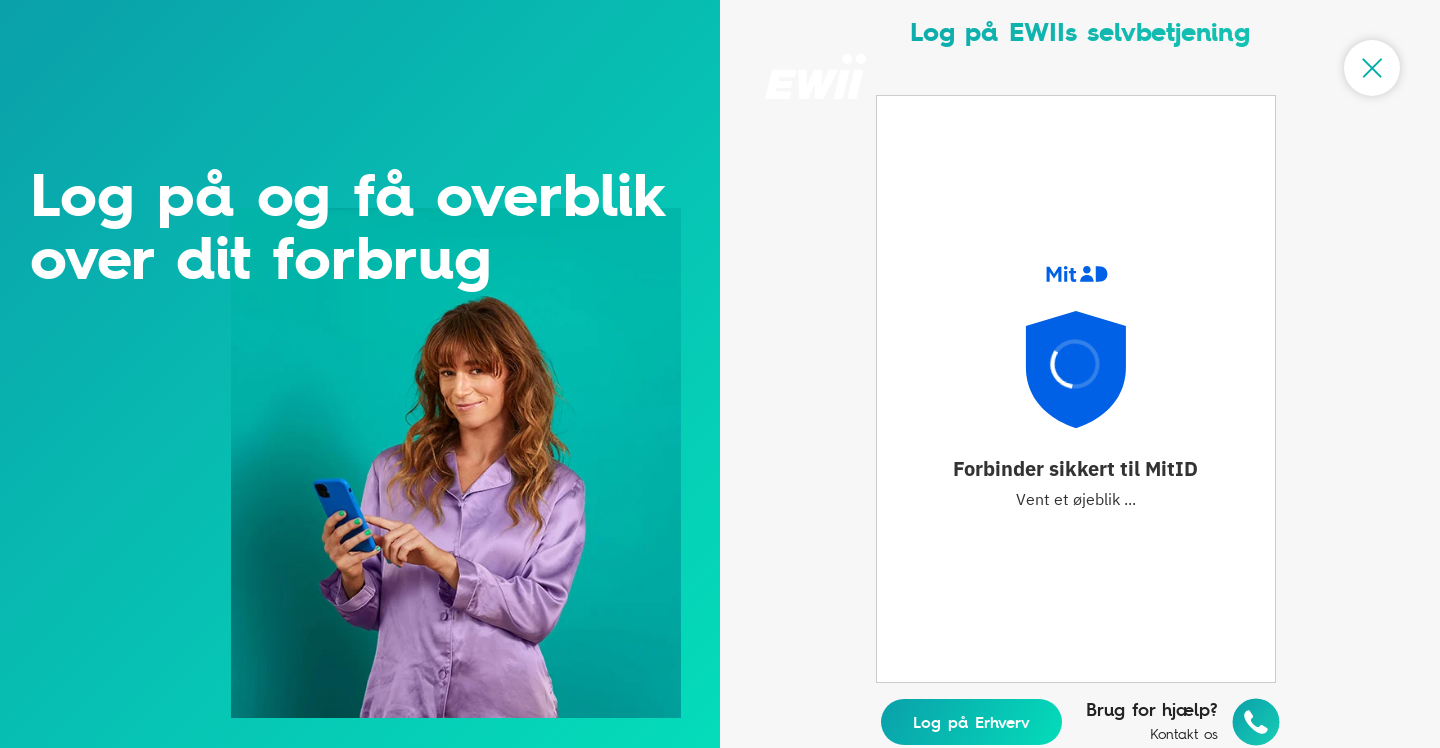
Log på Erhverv (971, 722)
